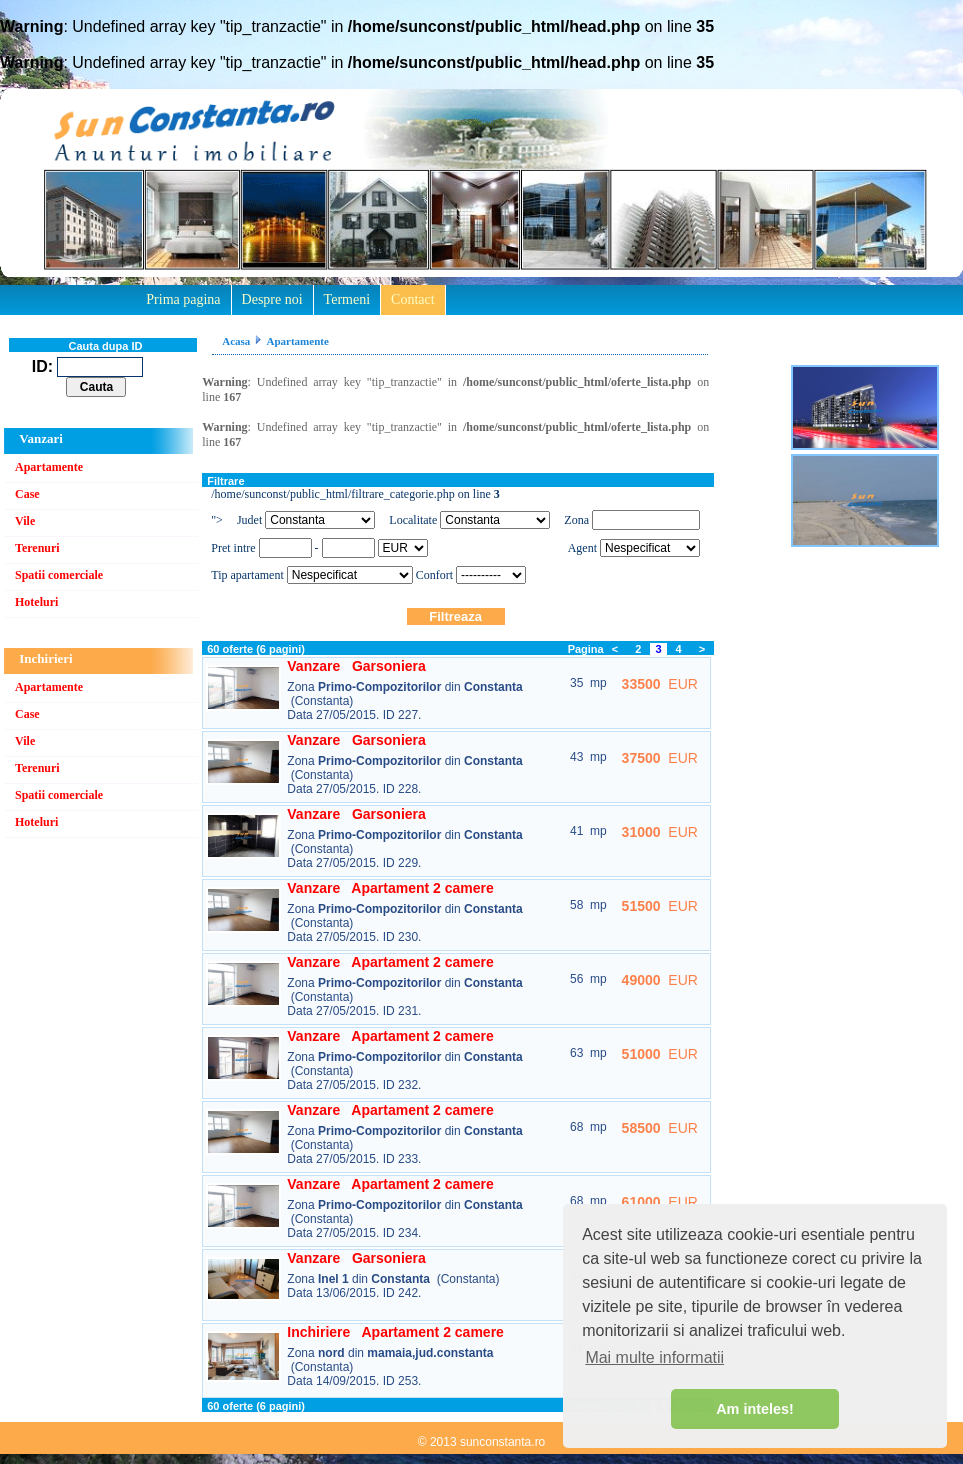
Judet (249, 520)
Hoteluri (36, 602)
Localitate (413, 520)
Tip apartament (247, 575)
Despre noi (272, 299)
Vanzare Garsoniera (356, 666)
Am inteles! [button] (755, 1409)
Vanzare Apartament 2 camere (390, 888)
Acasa (236, 341)
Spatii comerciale (59, 575)
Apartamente (49, 467)
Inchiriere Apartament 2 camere (395, 1332)
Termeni (347, 299)
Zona (576, 520)
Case (27, 494)
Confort (434, 575)
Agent (582, 548)
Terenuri (37, 548)
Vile (25, 521)
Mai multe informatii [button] (654, 1357)
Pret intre (234, 548)
